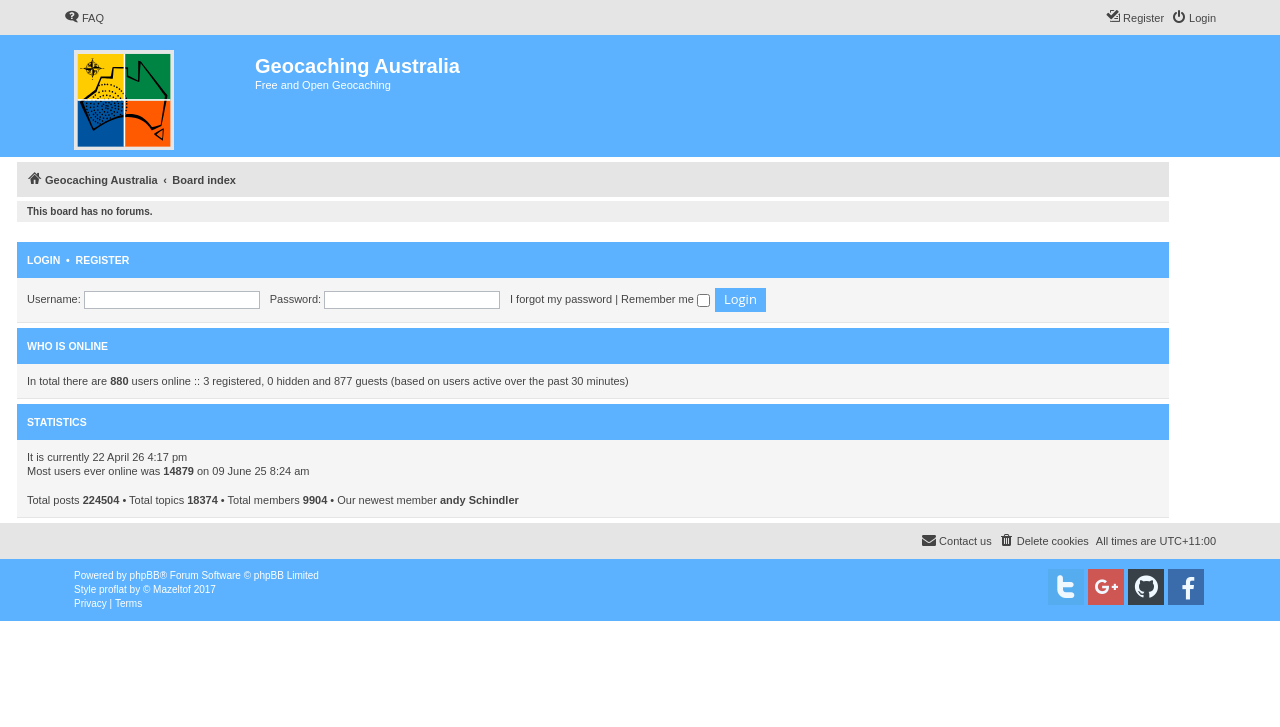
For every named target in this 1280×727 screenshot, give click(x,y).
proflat (113, 589)
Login (43, 260)
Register (103, 260)
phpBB (145, 575)
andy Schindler (479, 500)
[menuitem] (84, 18)
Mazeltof (172, 589)
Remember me (665, 299)
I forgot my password (561, 299)
